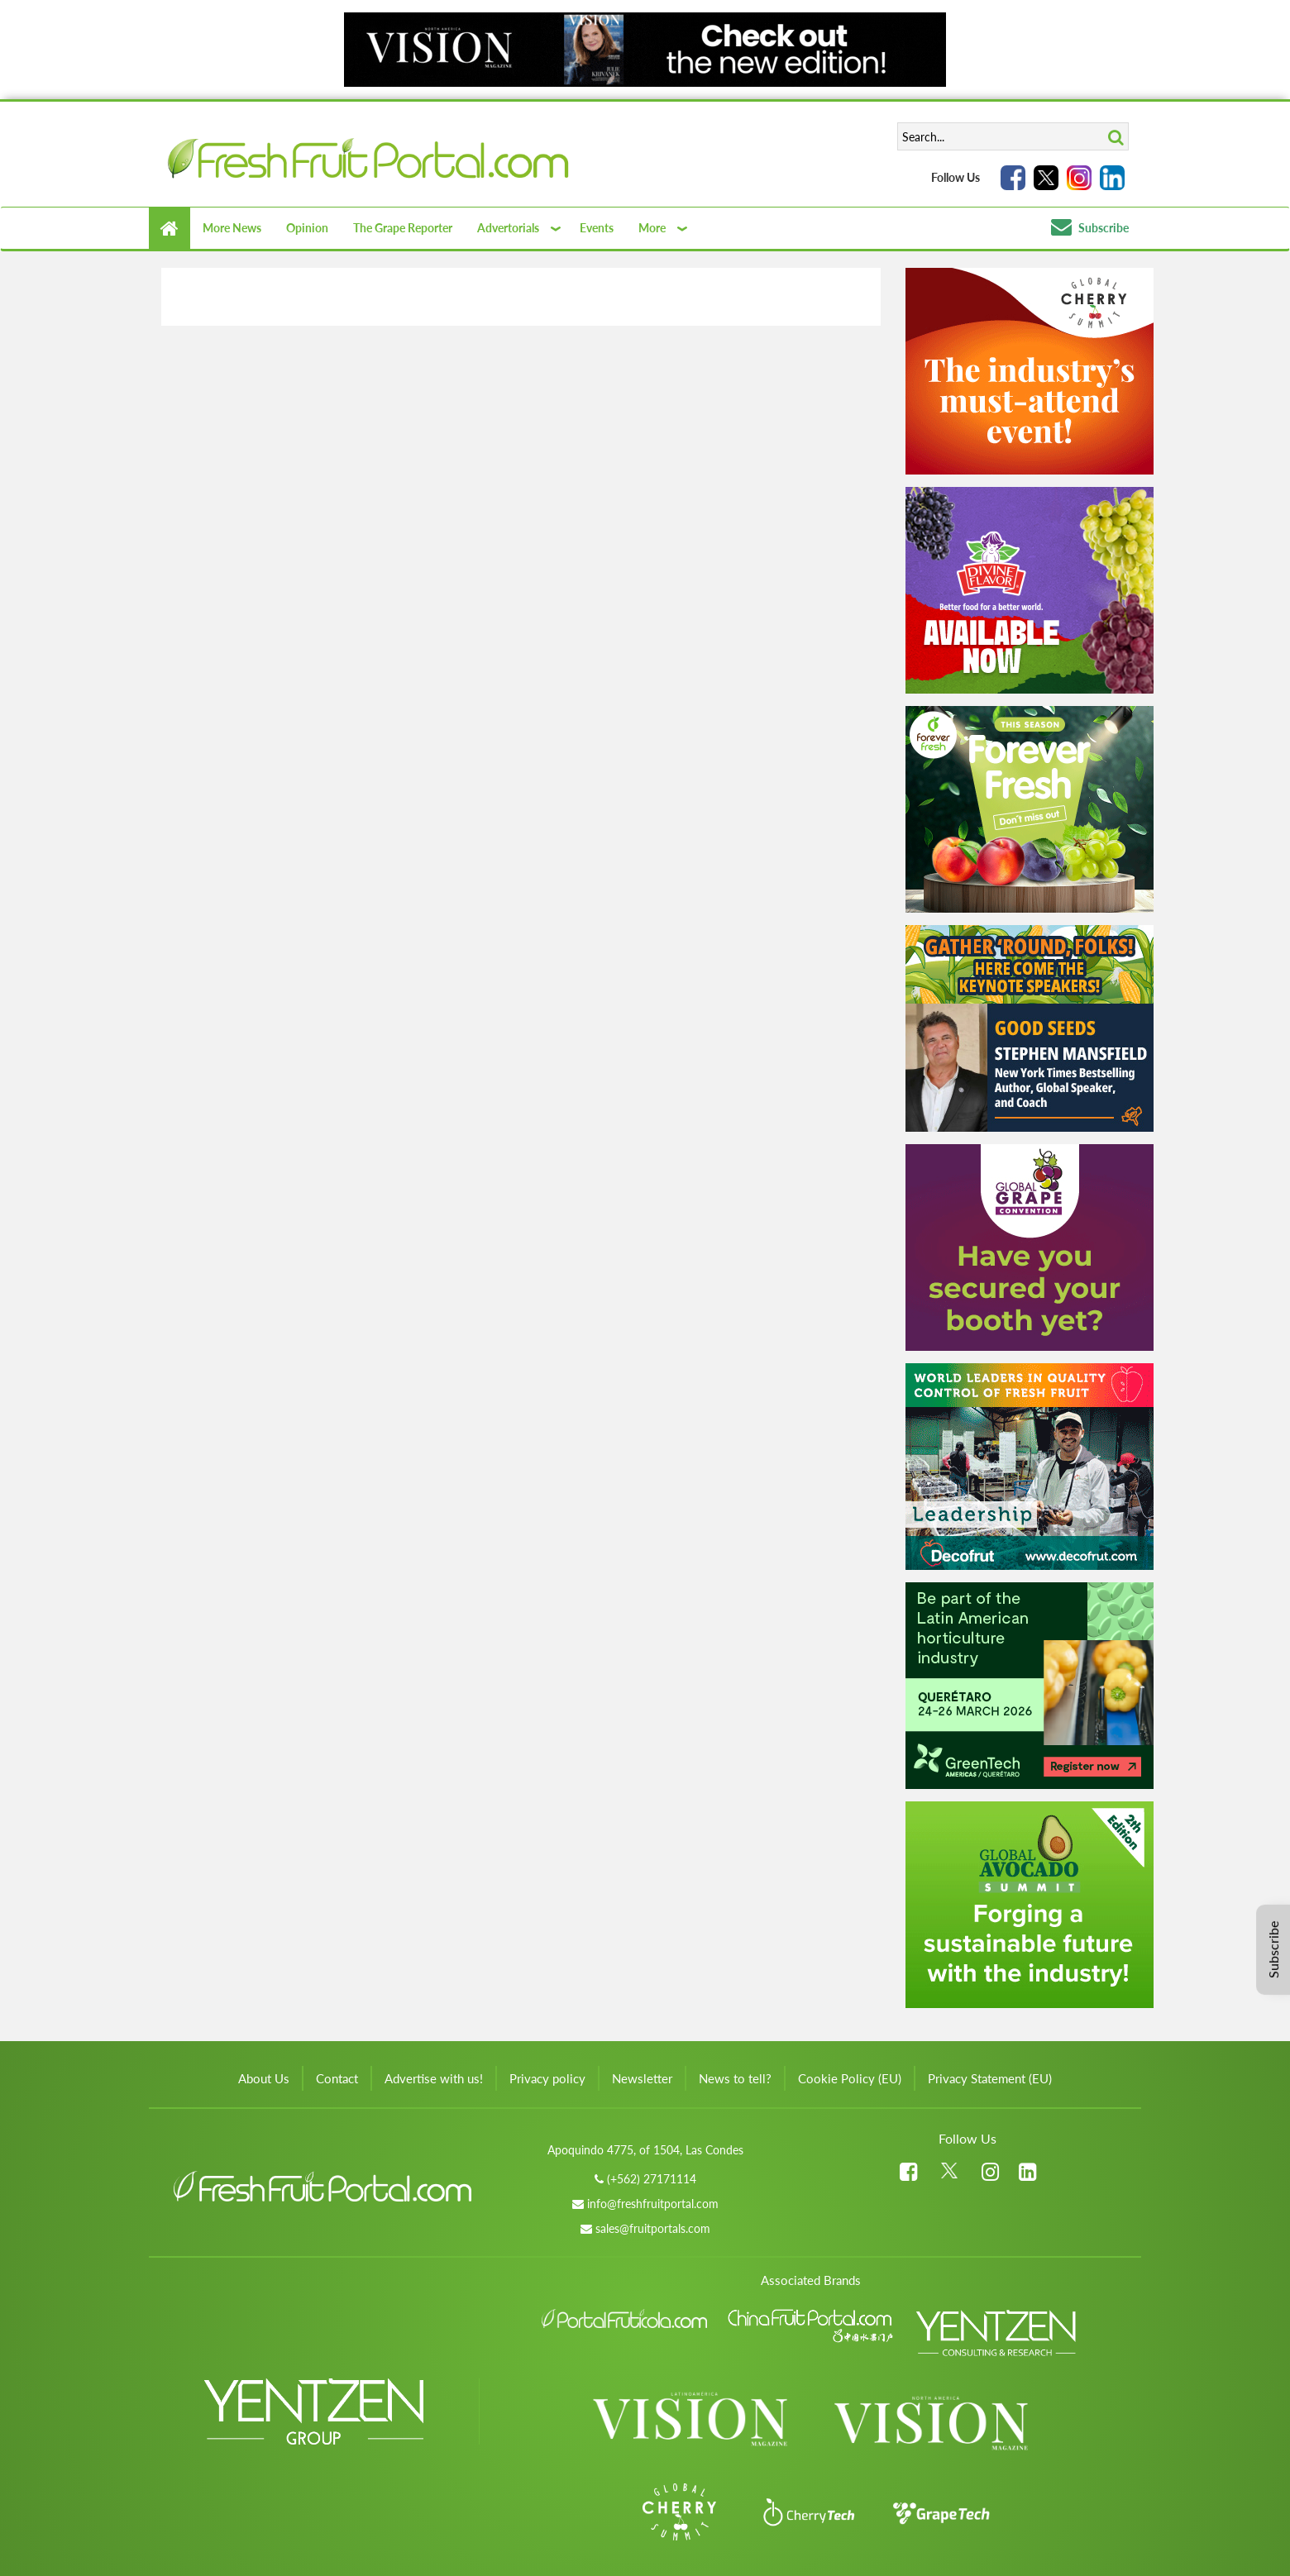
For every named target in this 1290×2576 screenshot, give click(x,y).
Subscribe (1090, 228)
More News (232, 228)
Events (597, 228)
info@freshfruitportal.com (653, 2204)
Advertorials (508, 228)
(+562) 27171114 (651, 2179)
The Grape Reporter (402, 228)
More (652, 228)
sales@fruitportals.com (652, 2228)
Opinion (307, 228)
